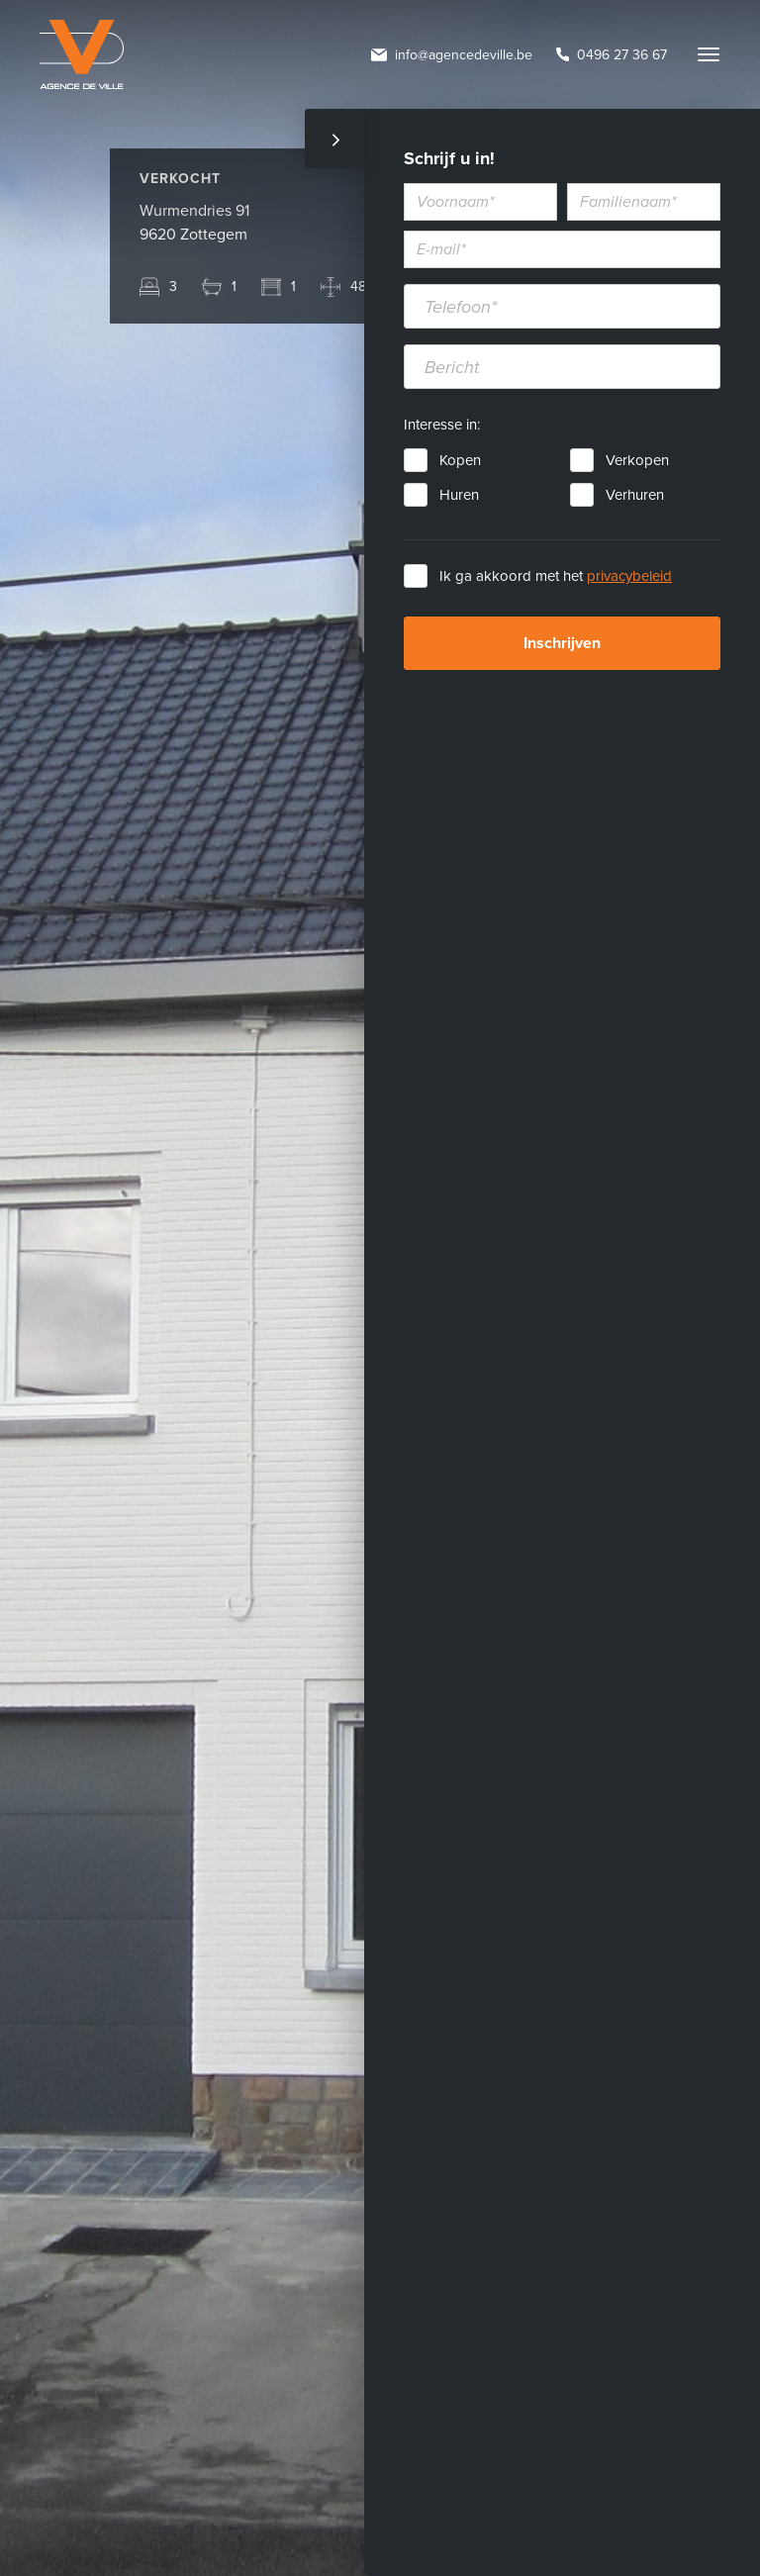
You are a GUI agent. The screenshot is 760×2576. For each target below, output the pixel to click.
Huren (459, 495)
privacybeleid (629, 576)
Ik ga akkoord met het (555, 576)
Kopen (460, 460)
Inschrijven (562, 643)
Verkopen (637, 460)
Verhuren (635, 495)
